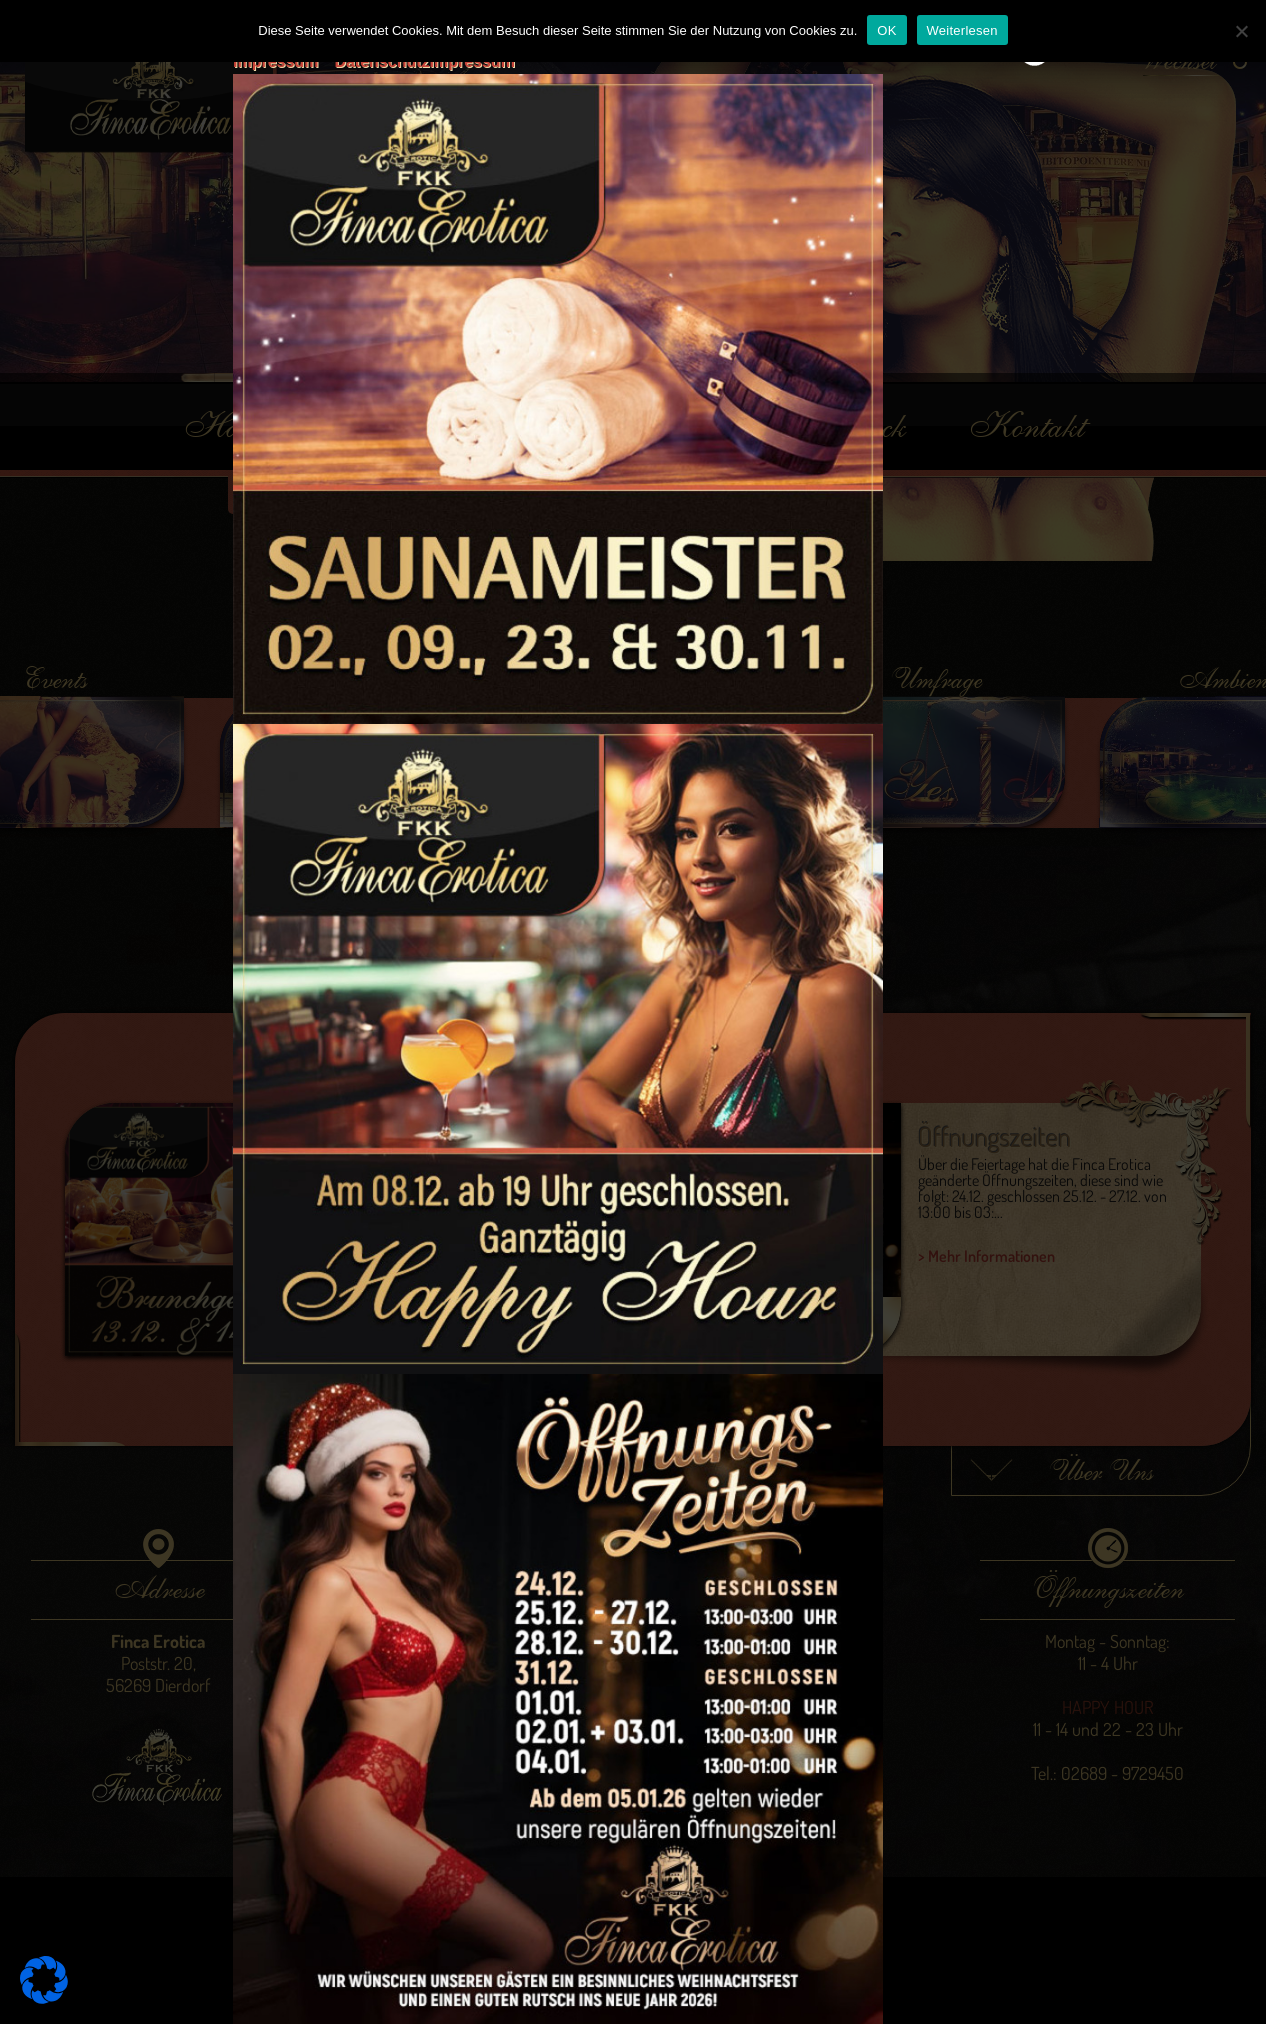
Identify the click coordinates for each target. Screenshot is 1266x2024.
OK (886, 30)
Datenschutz (381, 61)
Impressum (275, 61)
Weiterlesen (962, 30)
